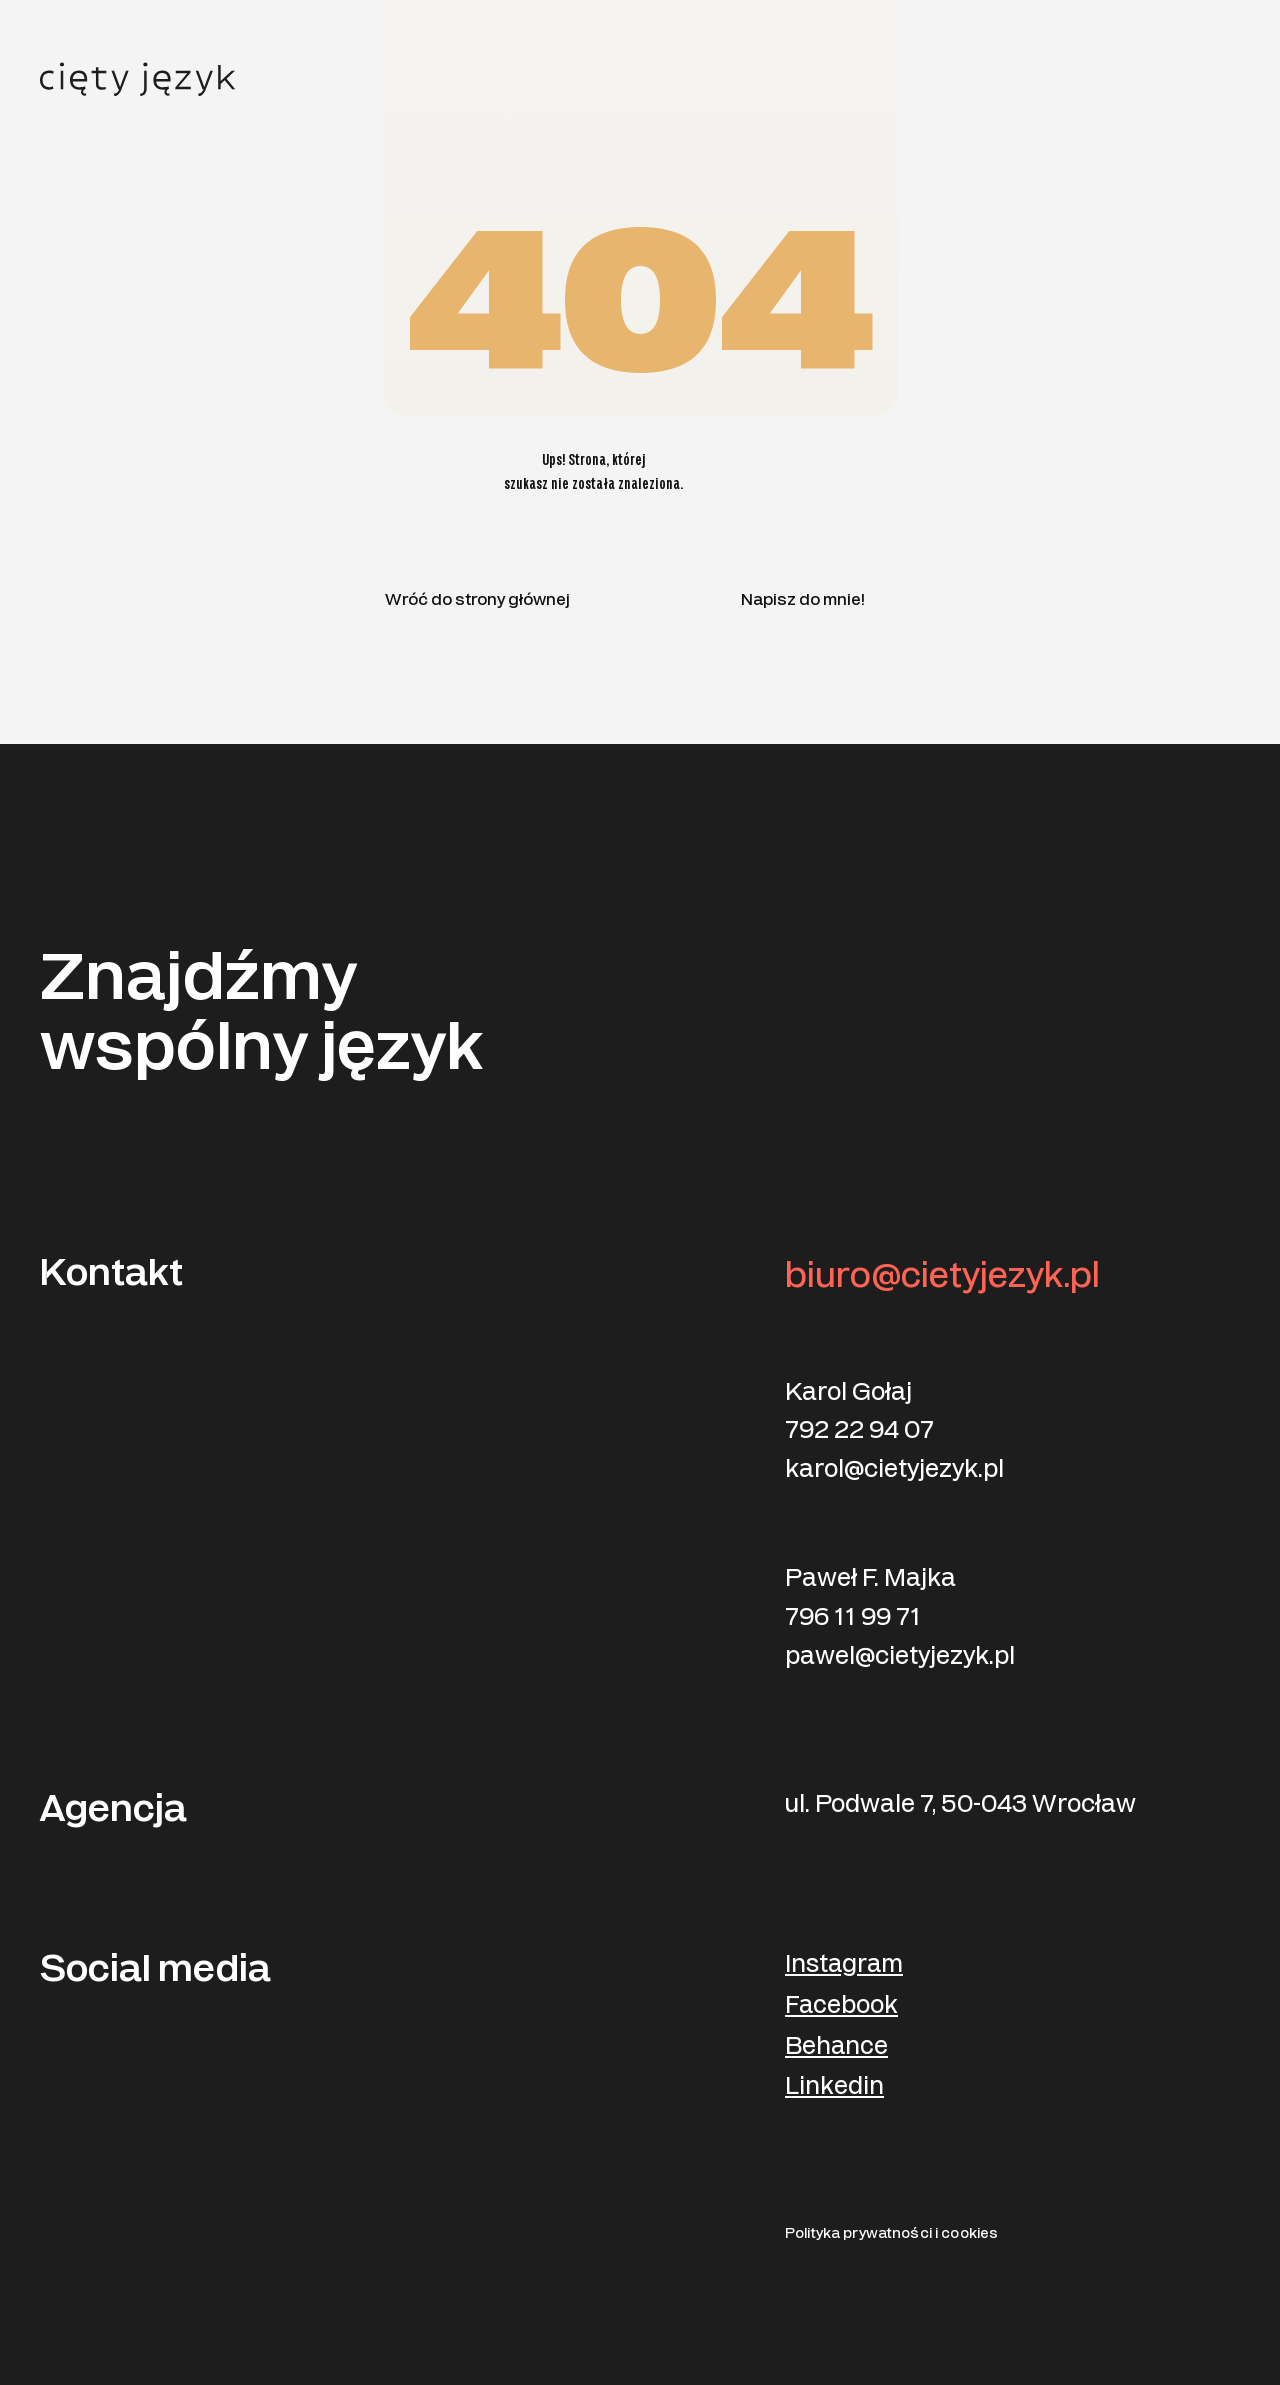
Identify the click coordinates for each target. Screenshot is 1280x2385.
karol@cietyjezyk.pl (894, 1469)
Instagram (844, 1964)
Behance (836, 2046)
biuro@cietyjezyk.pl (942, 1275)
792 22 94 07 (859, 1430)
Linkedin (834, 2086)
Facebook (841, 2005)
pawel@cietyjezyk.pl (900, 1656)
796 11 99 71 (853, 1617)
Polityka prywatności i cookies (891, 2233)
